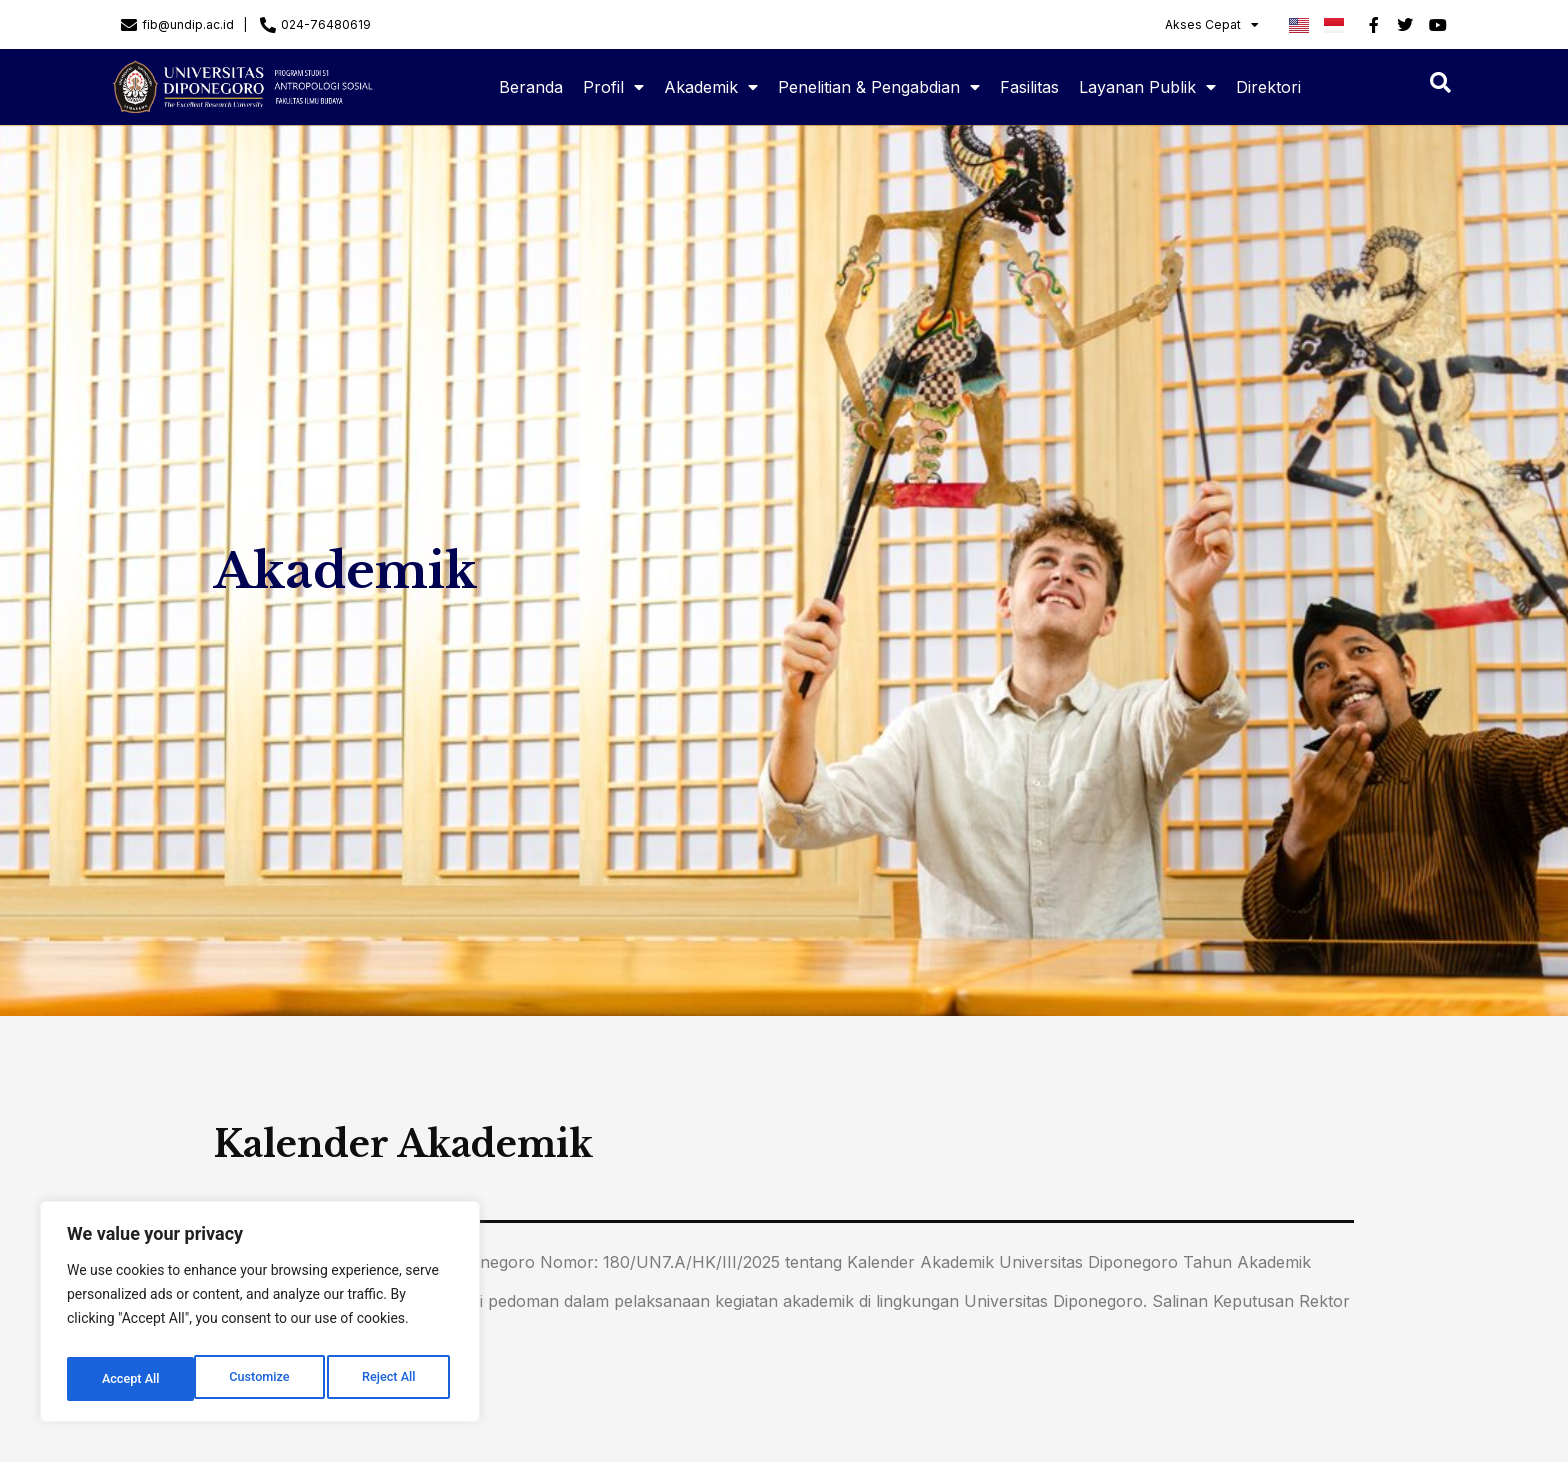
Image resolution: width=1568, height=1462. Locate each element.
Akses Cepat (1212, 25)
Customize (130, 1379)
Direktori (1268, 87)
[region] (260, 1317)
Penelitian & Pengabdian (879, 87)
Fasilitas (1029, 87)
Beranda (531, 87)
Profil (613, 87)
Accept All (391, 1379)
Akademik (711, 87)
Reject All (261, 1379)
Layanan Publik (1147, 87)
